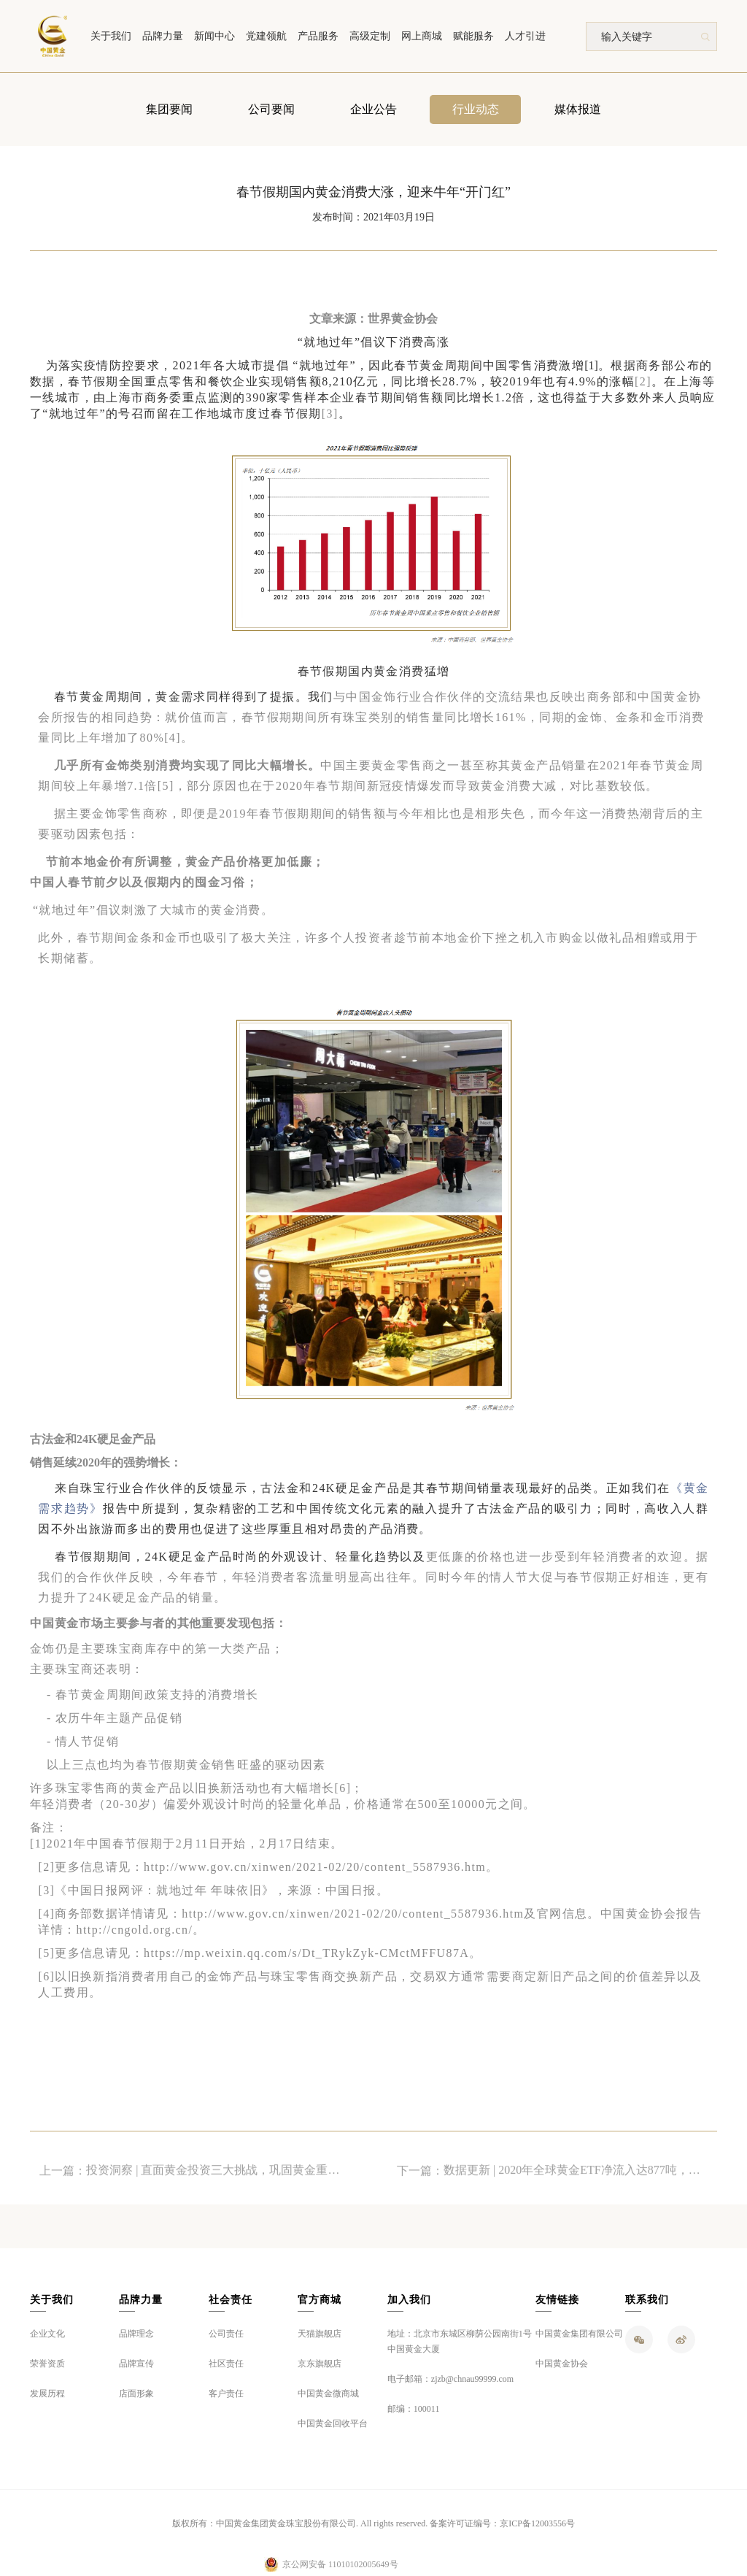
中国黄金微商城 (328, 2393)
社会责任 (230, 2299)
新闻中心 (214, 36)
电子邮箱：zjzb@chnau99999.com (450, 2379)
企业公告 (373, 110)
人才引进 (525, 36)
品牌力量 (162, 36)
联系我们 (647, 2299)
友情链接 (557, 2299)
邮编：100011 (413, 2409)
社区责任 (226, 2363)
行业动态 (475, 110)
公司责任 (226, 2334)
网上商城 (421, 36)
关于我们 (110, 36)
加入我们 (409, 2299)
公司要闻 (271, 110)
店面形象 (136, 2393)
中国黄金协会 (561, 2363)
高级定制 (369, 36)
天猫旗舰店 (319, 2334)
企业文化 (47, 2334)
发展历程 (47, 2393)
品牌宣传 (136, 2363)
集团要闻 (169, 110)
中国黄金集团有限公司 (579, 2334)
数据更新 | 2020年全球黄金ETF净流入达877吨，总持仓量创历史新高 (576, 2183)
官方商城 (319, 2299)
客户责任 (226, 2393)
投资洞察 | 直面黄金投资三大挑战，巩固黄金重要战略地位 (218, 2183)
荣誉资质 (47, 2363)
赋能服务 (473, 36)
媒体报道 (577, 110)
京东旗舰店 (319, 2363)
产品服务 (318, 36)
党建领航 (266, 36)
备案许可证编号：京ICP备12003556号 (502, 2523)
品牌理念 (136, 2334)
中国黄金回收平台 (333, 2423)
